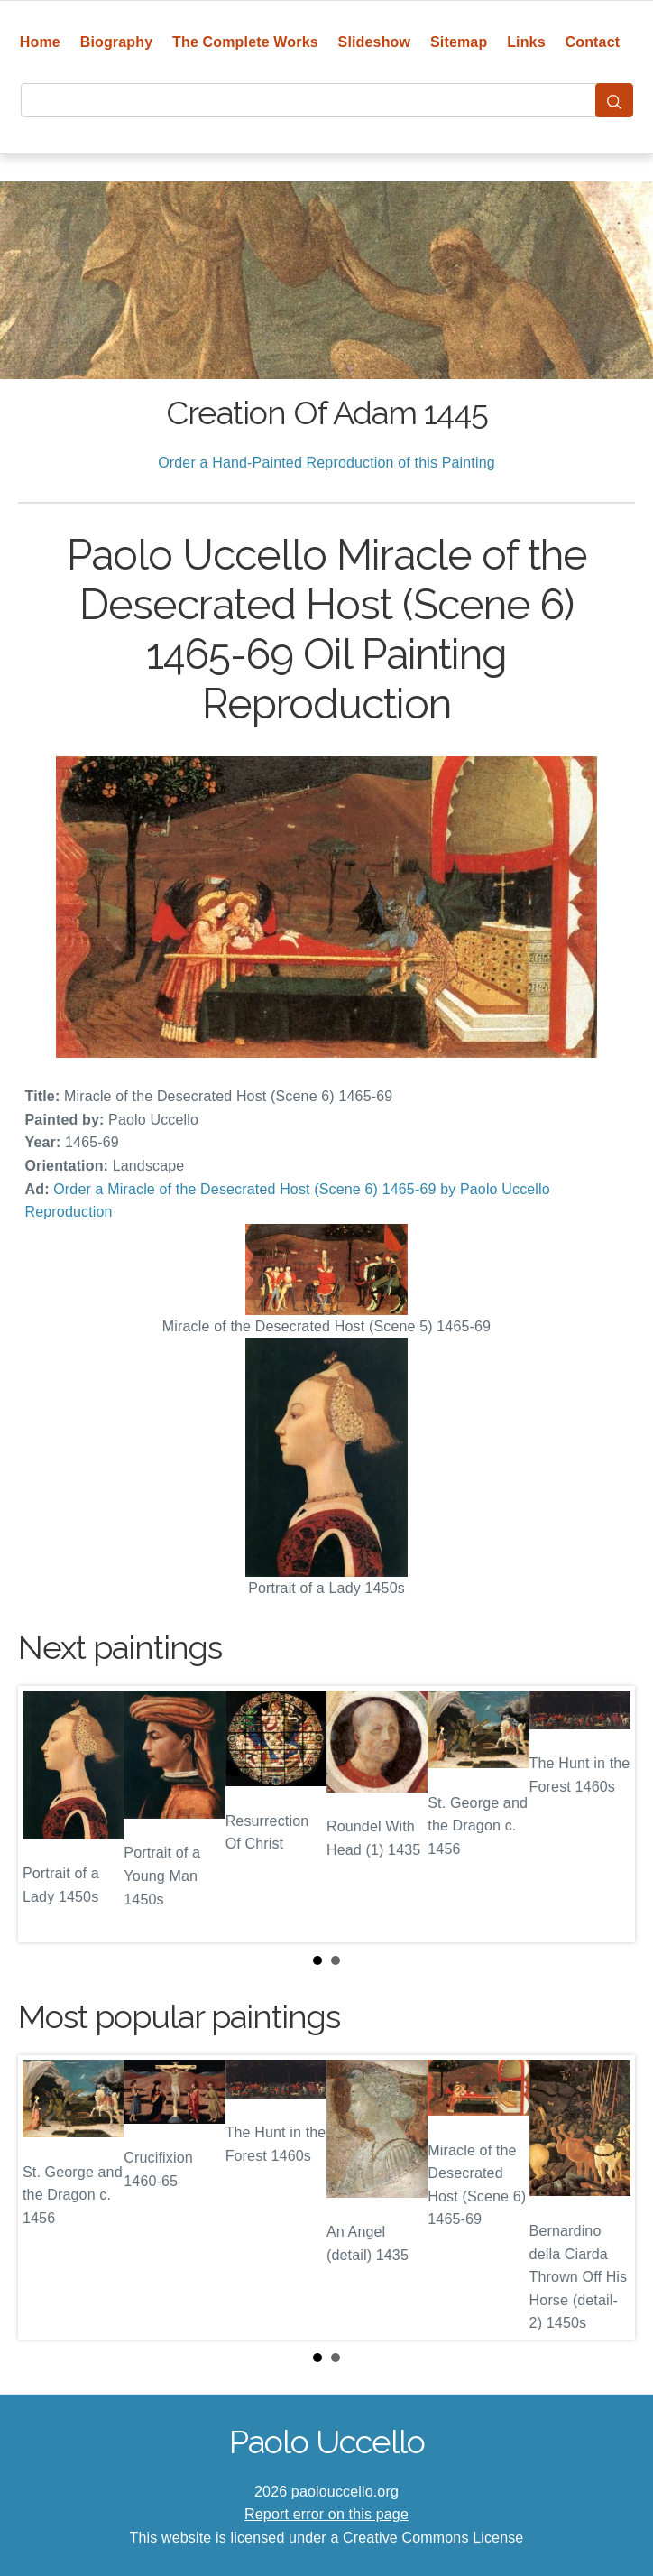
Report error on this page (326, 2514)
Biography (116, 42)
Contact (593, 42)
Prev (46, 1814)
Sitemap (458, 42)
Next (607, 1814)
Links (526, 42)
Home (40, 42)
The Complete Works (245, 42)
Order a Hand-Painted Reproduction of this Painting (326, 462)
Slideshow (374, 42)
